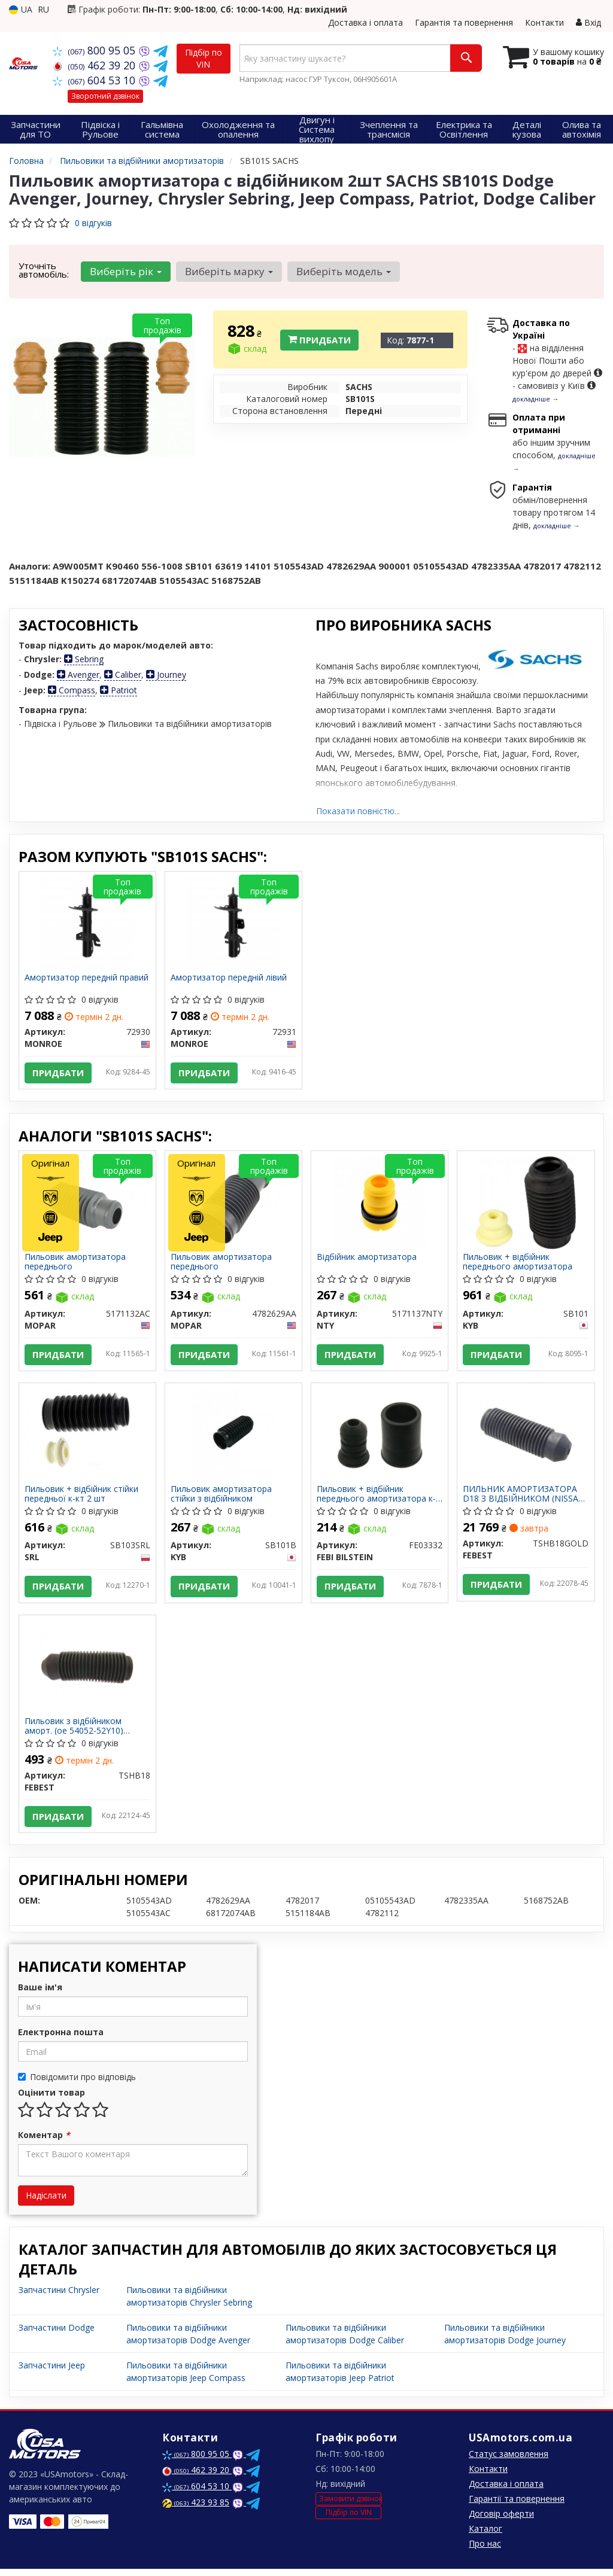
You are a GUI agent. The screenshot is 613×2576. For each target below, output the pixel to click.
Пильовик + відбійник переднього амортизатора (518, 1263)
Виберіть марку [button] (228, 271)
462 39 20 (95, 65)
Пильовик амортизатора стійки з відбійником (221, 1497)
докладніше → (535, 398)
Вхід (588, 22)
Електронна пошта (61, 2039)
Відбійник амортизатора (367, 1259)
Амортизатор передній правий (87, 978)
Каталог (485, 2535)
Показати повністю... (358, 811)
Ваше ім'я (40, 1994)
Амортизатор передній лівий (229, 978)
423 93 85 (195, 2509)
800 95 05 (95, 50)
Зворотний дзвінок (105, 96)
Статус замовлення (508, 2461)
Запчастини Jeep (52, 2372)
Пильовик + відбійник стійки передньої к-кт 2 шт (82, 1497)
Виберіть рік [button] (125, 271)
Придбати (319, 340)
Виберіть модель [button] (342, 271)
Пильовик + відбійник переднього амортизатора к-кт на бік (376, 1497)
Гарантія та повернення (464, 22)
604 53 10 (95, 80)
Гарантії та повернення (517, 2505)
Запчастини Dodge (57, 2334)
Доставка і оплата (365, 22)
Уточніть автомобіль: (44, 270)
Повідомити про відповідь (77, 2084)
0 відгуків (93, 223)
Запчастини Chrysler (59, 2297)
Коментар (44, 2142)
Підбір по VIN (203, 58)
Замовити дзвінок (350, 2505)
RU (43, 9)
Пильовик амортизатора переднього (75, 1263)
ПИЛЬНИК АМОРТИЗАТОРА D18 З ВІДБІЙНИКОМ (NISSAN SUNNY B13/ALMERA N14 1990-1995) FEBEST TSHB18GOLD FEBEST (524, 1497)
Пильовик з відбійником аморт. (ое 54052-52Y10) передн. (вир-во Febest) (74, 1731)
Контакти (544, 22)
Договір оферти (501, 2520)
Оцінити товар (51, 2099)
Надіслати (46, 2202)
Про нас (485, 2550)
